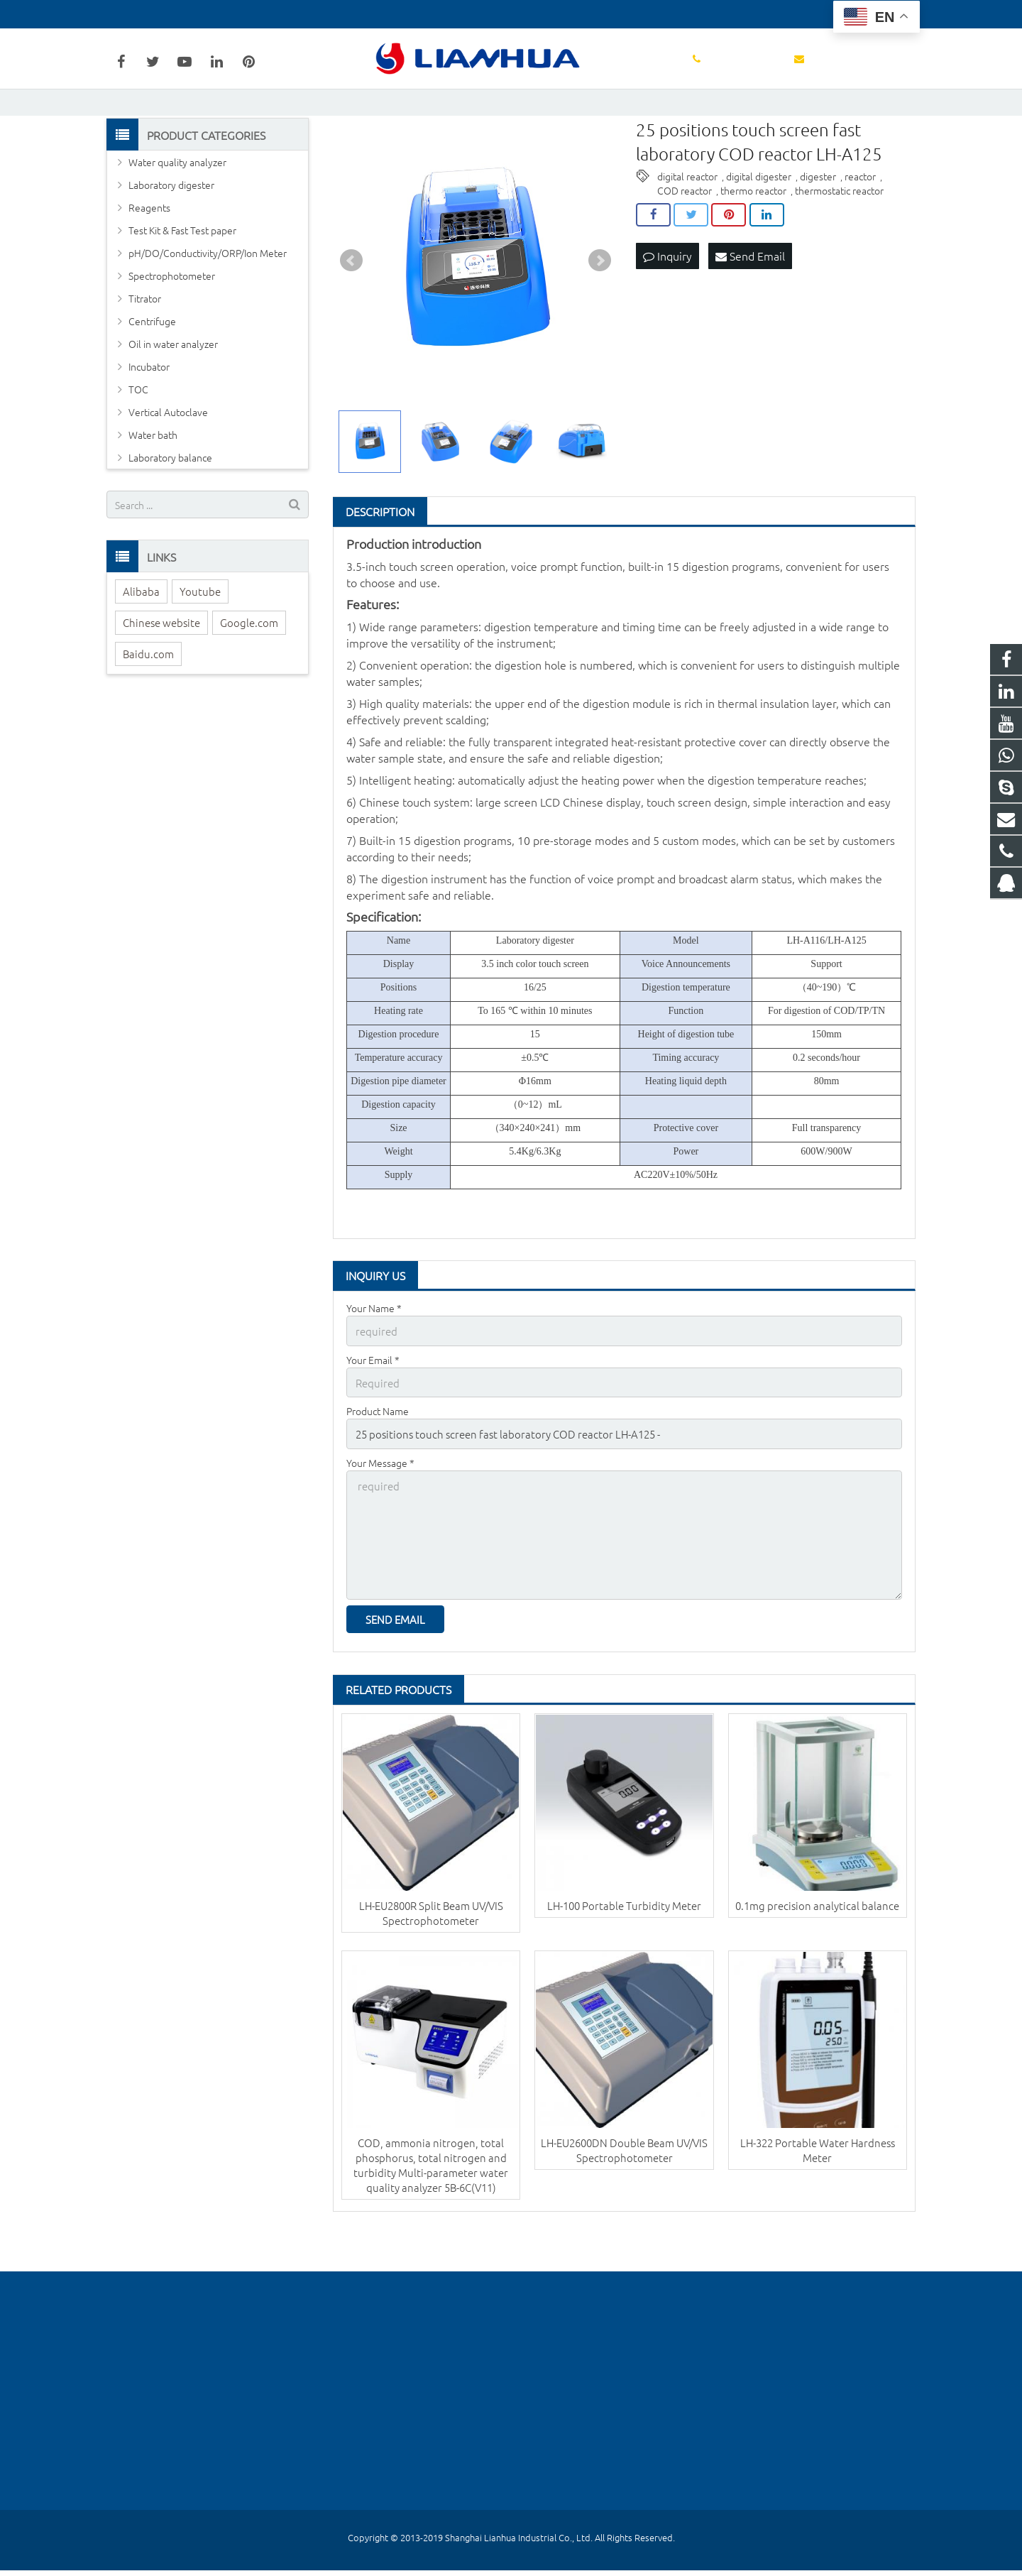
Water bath (152, 486)
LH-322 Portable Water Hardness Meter (817, 2185)
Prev (351, 311)
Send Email (750, 306)
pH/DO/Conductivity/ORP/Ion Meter (207, 304)
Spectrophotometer (171, 327)
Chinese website (161, 673)
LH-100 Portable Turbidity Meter (624, 1939)
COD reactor (684, 241)
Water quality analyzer (177, 213)
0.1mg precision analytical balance (817, 1939)
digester (818, 227)
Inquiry (667, 306)
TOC (138, 440)
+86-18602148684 (157, 14)
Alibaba (141, 642)
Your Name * (374, 1359)
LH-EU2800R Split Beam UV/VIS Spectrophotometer (431, 1947)
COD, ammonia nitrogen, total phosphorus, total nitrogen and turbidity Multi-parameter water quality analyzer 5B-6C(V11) (430, 2200)
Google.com (249, 673)
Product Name (377, 1458)
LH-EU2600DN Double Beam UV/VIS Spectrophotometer (624, 2185)
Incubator (149, 417)
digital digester (758, 227)
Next (599, 311)
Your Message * (380, 1507)
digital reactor (687, 227)
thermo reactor (753, 241)
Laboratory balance (170, 508)
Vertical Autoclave (168, 463)
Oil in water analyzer (173, 395)
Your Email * (373, 1409)
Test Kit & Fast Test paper (182, 281)
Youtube (200, 642)
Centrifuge (152, 372)
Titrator (144, 349)
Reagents (149, 258)
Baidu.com (148, 704)
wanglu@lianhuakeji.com (274, 14)
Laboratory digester (171, 236)
